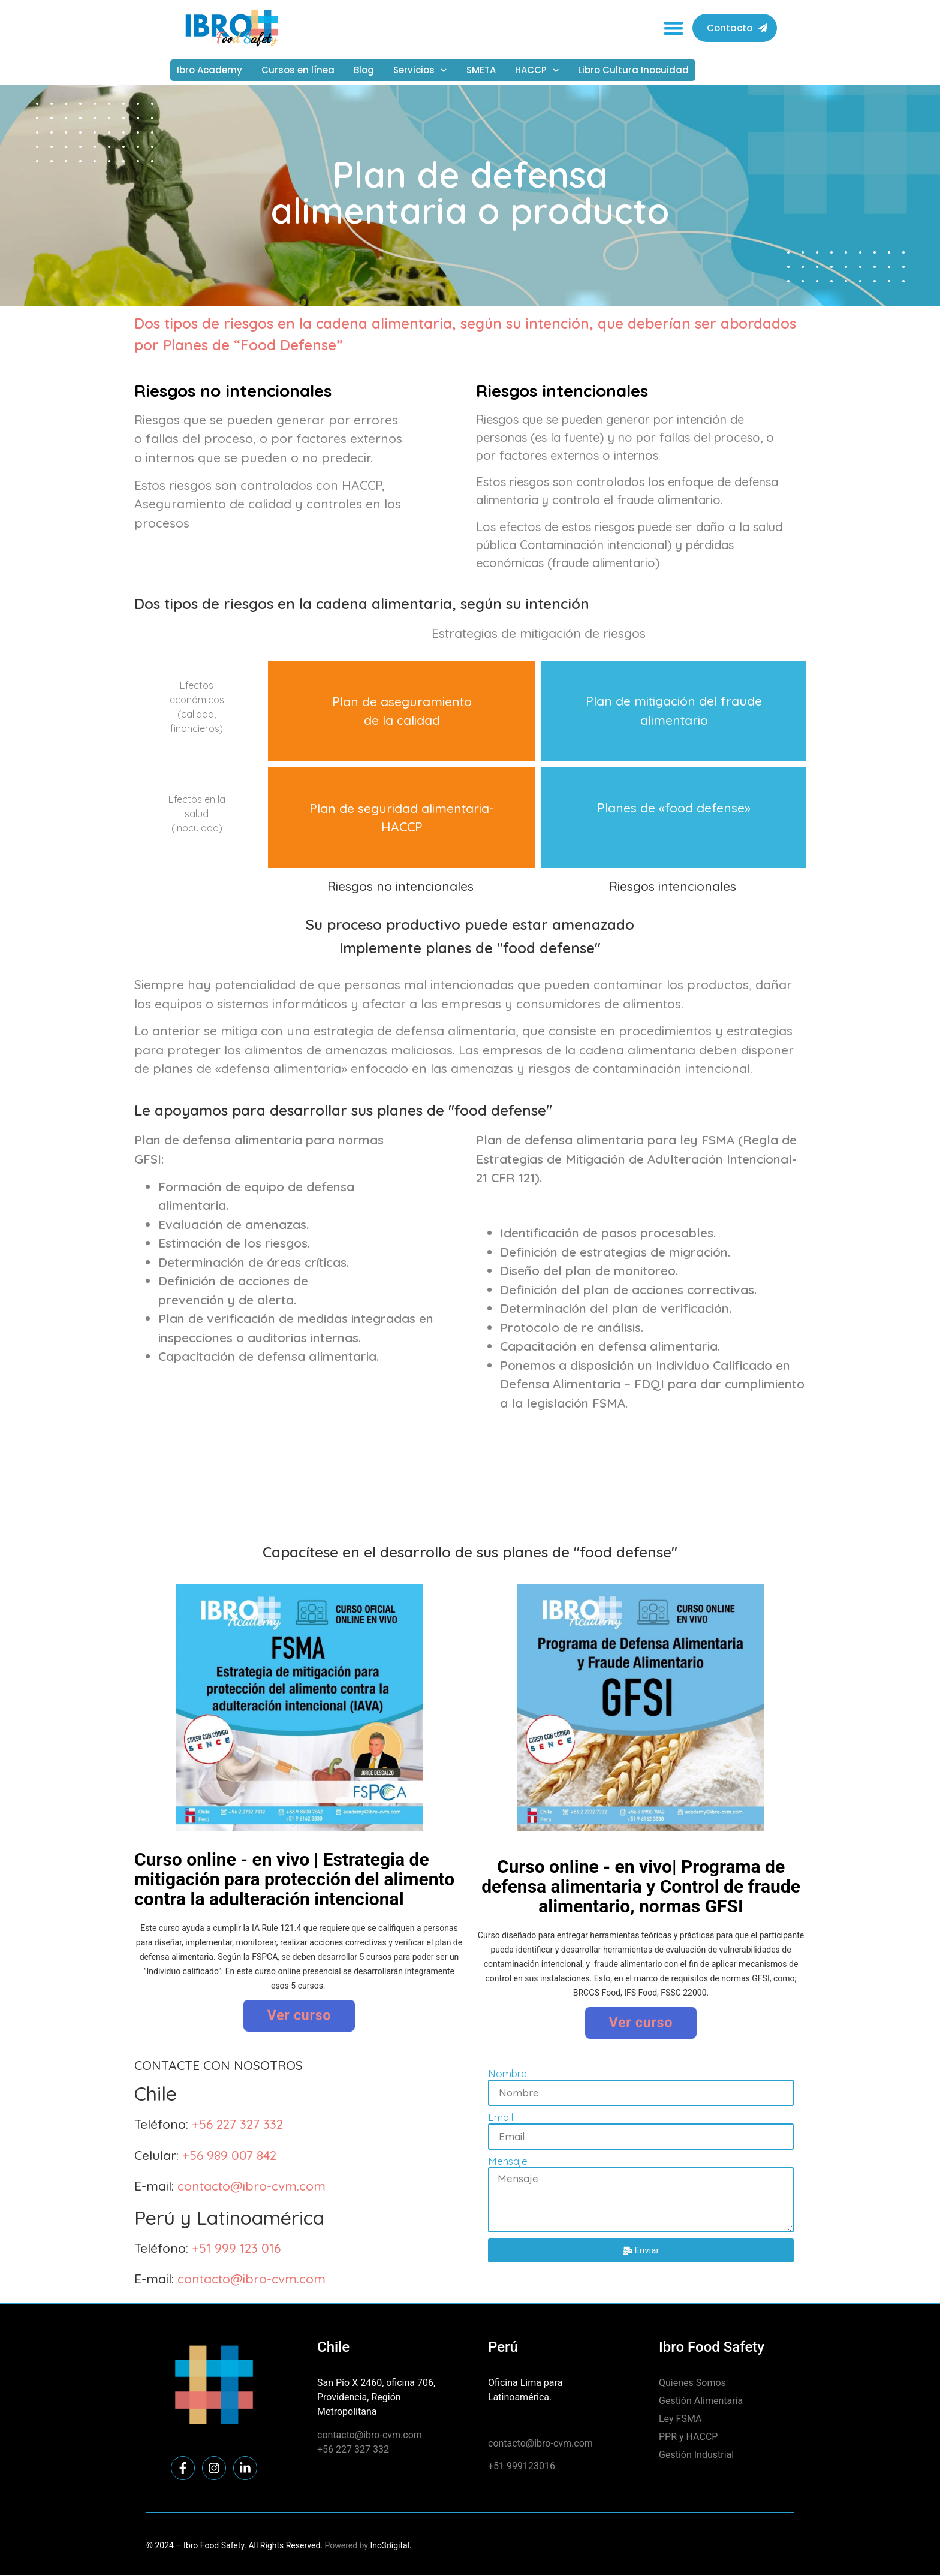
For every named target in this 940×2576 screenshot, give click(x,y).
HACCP (537, 70)
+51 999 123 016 (236, 2248)
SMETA (481, 70)
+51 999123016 (521, 2466)
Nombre (507, 2074)
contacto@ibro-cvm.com (251, 2186)
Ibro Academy (209, 70)
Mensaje (508, 2161)
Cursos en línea (298, 70)
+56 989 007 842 (229, 2155)
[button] (674, 28)
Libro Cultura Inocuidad (633, 70)
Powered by (346, 2545)
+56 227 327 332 (237, 2124)
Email (500, 2117)
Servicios (420, 70)
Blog (364, 70)
